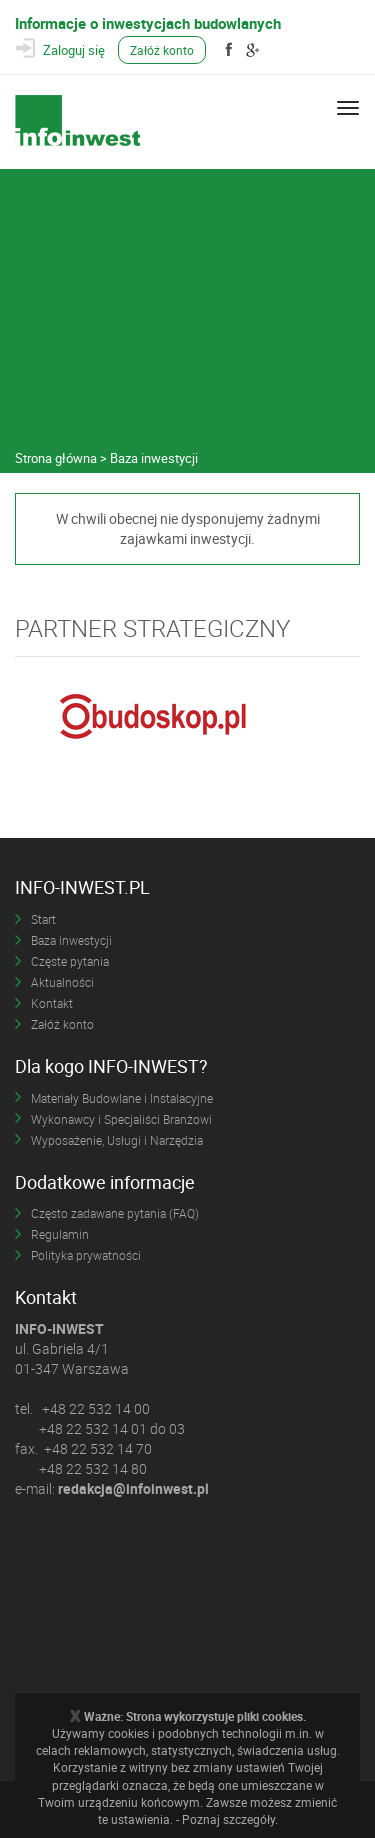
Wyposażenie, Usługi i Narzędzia (117, 1140)
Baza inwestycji (71, 940)
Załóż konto (162, 50)
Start (43, 919)
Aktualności (62, 982)
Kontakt (52, 1003)
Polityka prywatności (86, 1255)
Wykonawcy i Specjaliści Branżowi (121, 1119)
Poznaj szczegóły (228, 1819)
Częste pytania (70, 961)
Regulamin (60, 1234)
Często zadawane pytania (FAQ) (115, 1213)
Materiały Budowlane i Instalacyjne (122, 1098)
